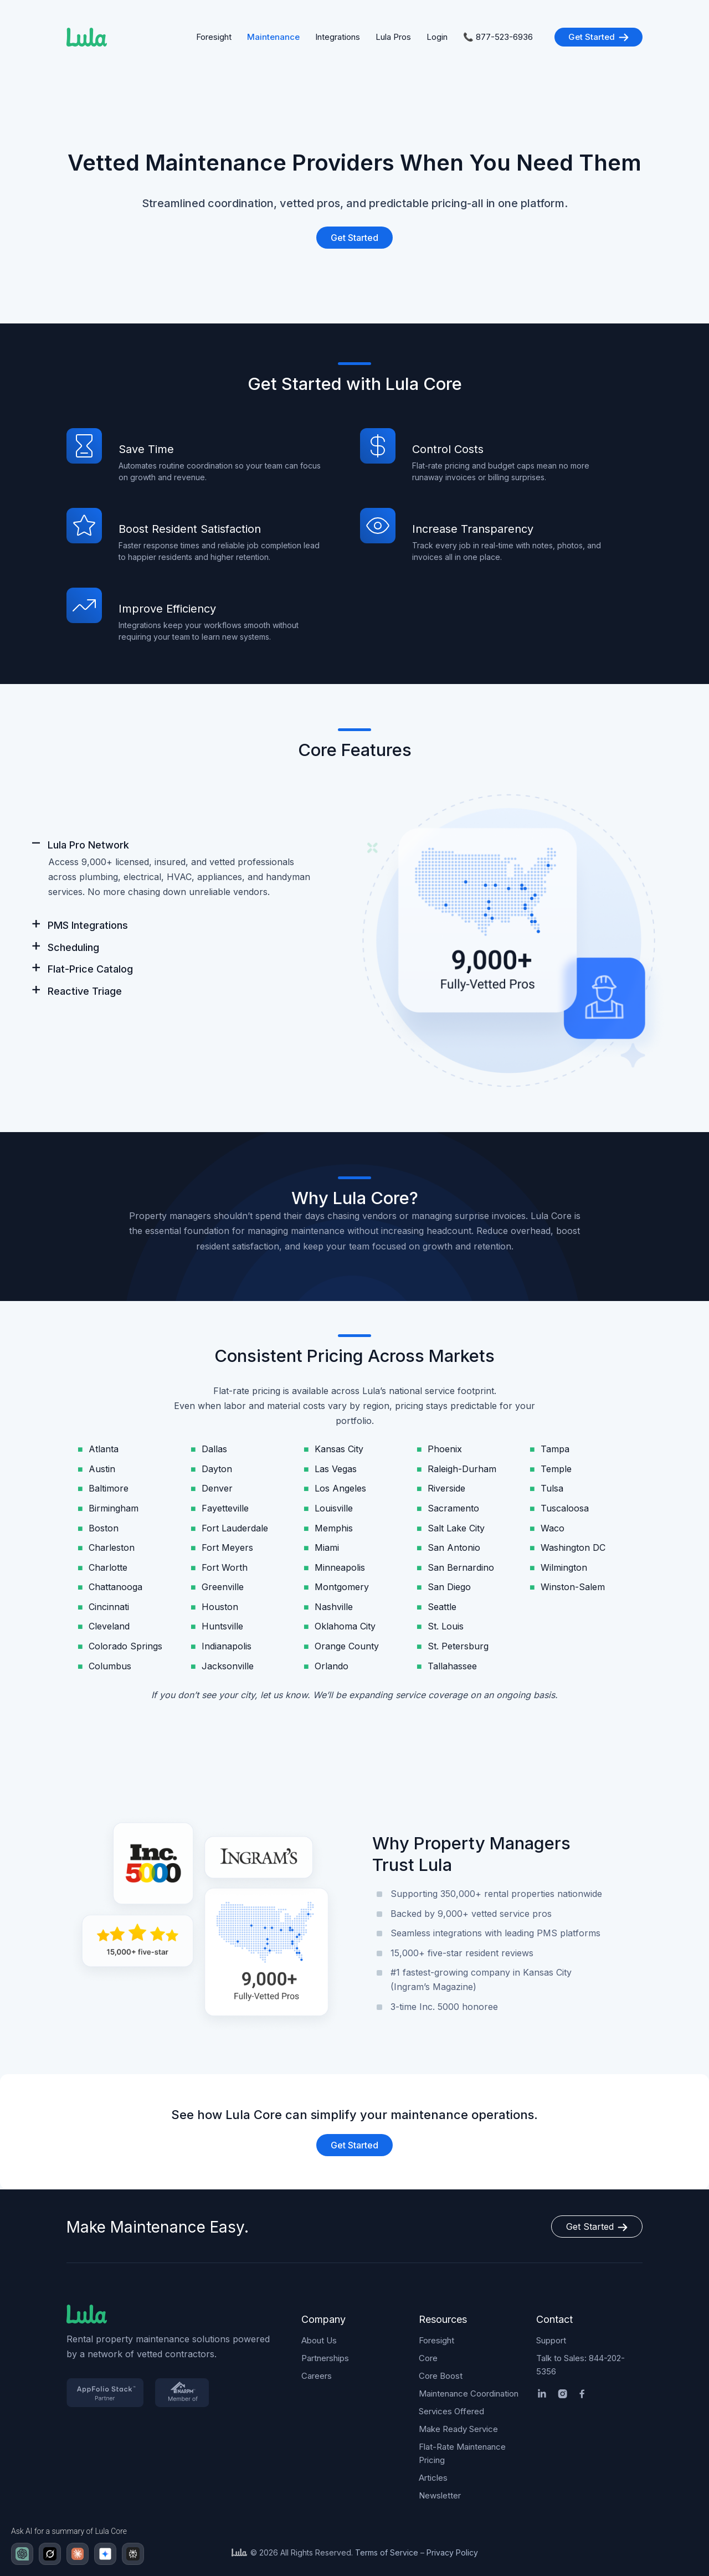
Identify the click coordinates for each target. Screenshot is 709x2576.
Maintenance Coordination (468, 2393)
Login (437, 37)
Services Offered (451, 2411)
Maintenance (273, 37)
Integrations (337, 37)
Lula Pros (393, 37)
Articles (433, 2477)
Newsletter (440, 2495)
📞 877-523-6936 (498, 37)
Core (428, 2358)
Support (551, 2340)
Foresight (214, 37)
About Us (319, 2340)
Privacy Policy (452, 2552)
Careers (316, 2376)
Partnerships (325, 2358)
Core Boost (441, 2376)
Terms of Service (386, 2552)
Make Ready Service (458, 2429)
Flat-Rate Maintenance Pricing (462, 2453)
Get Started (598, 37)
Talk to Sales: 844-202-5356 (580, 2365)
